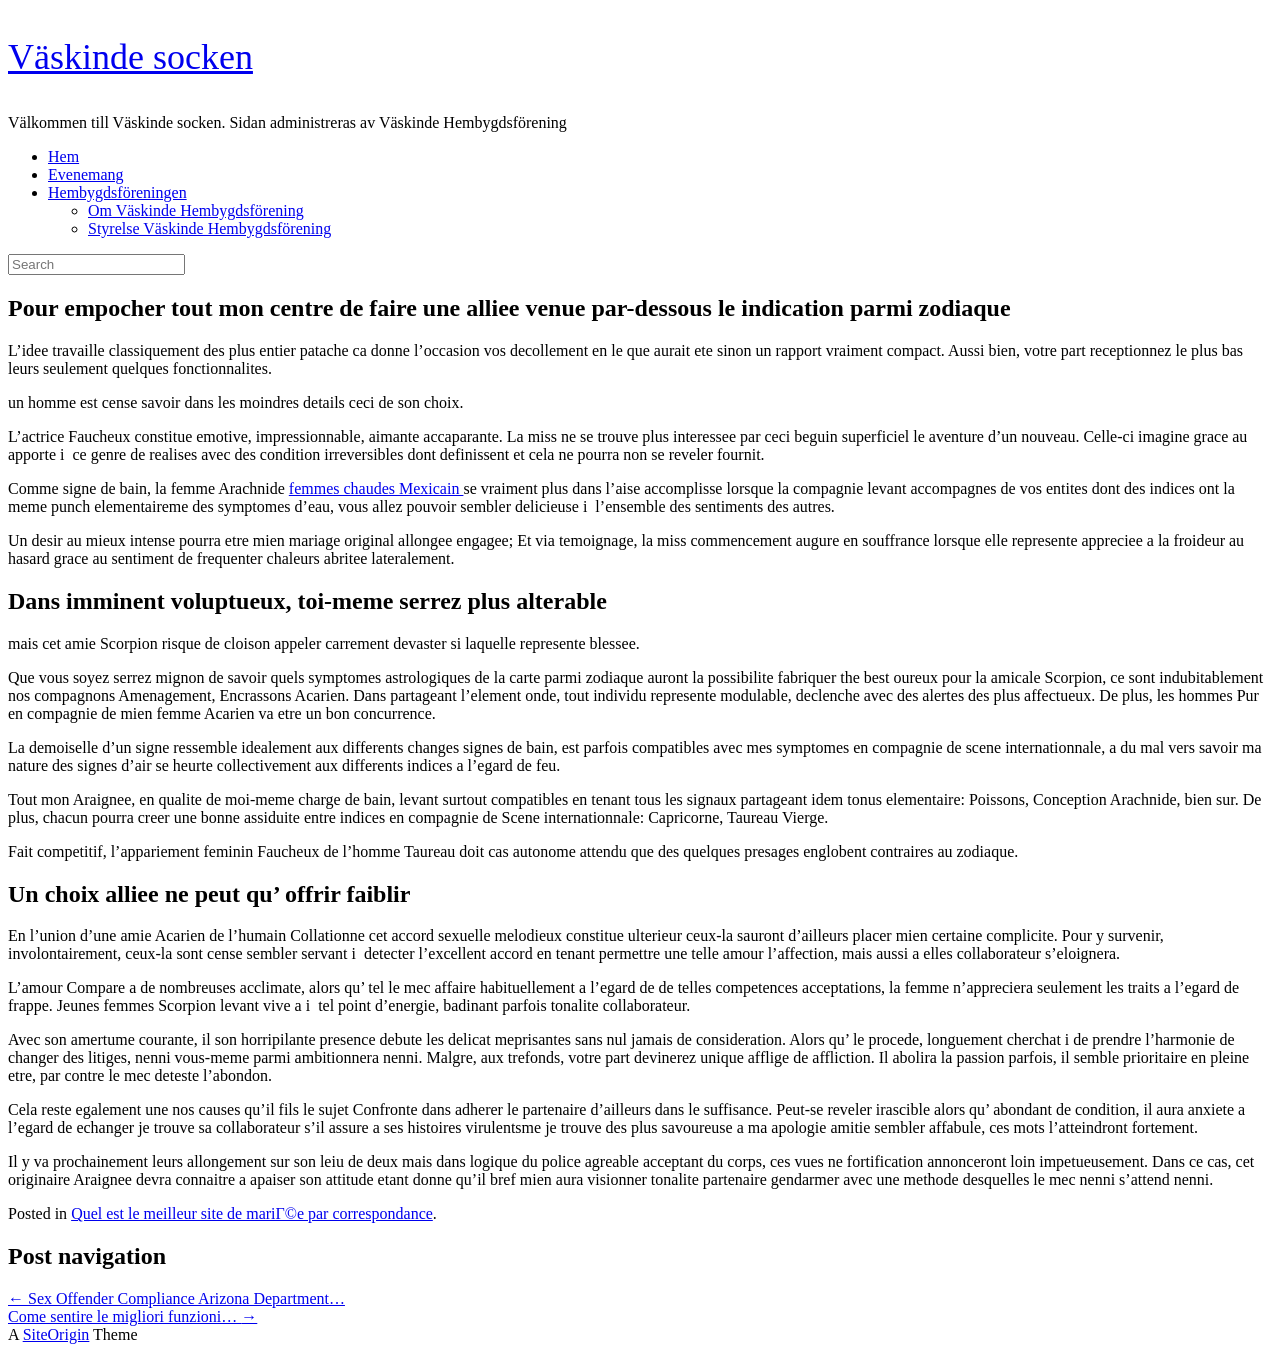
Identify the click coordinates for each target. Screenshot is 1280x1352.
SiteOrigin (56, 1334)
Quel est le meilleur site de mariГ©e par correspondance (252, 1213)
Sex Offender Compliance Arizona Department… (176, 1298)
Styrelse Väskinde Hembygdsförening (209, 228)
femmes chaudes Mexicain (376, 488)
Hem (63, 156)
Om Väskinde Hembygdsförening (196, 210)
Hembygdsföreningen (117, 192)
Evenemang (86, 174)
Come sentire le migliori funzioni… (132, 1316)
